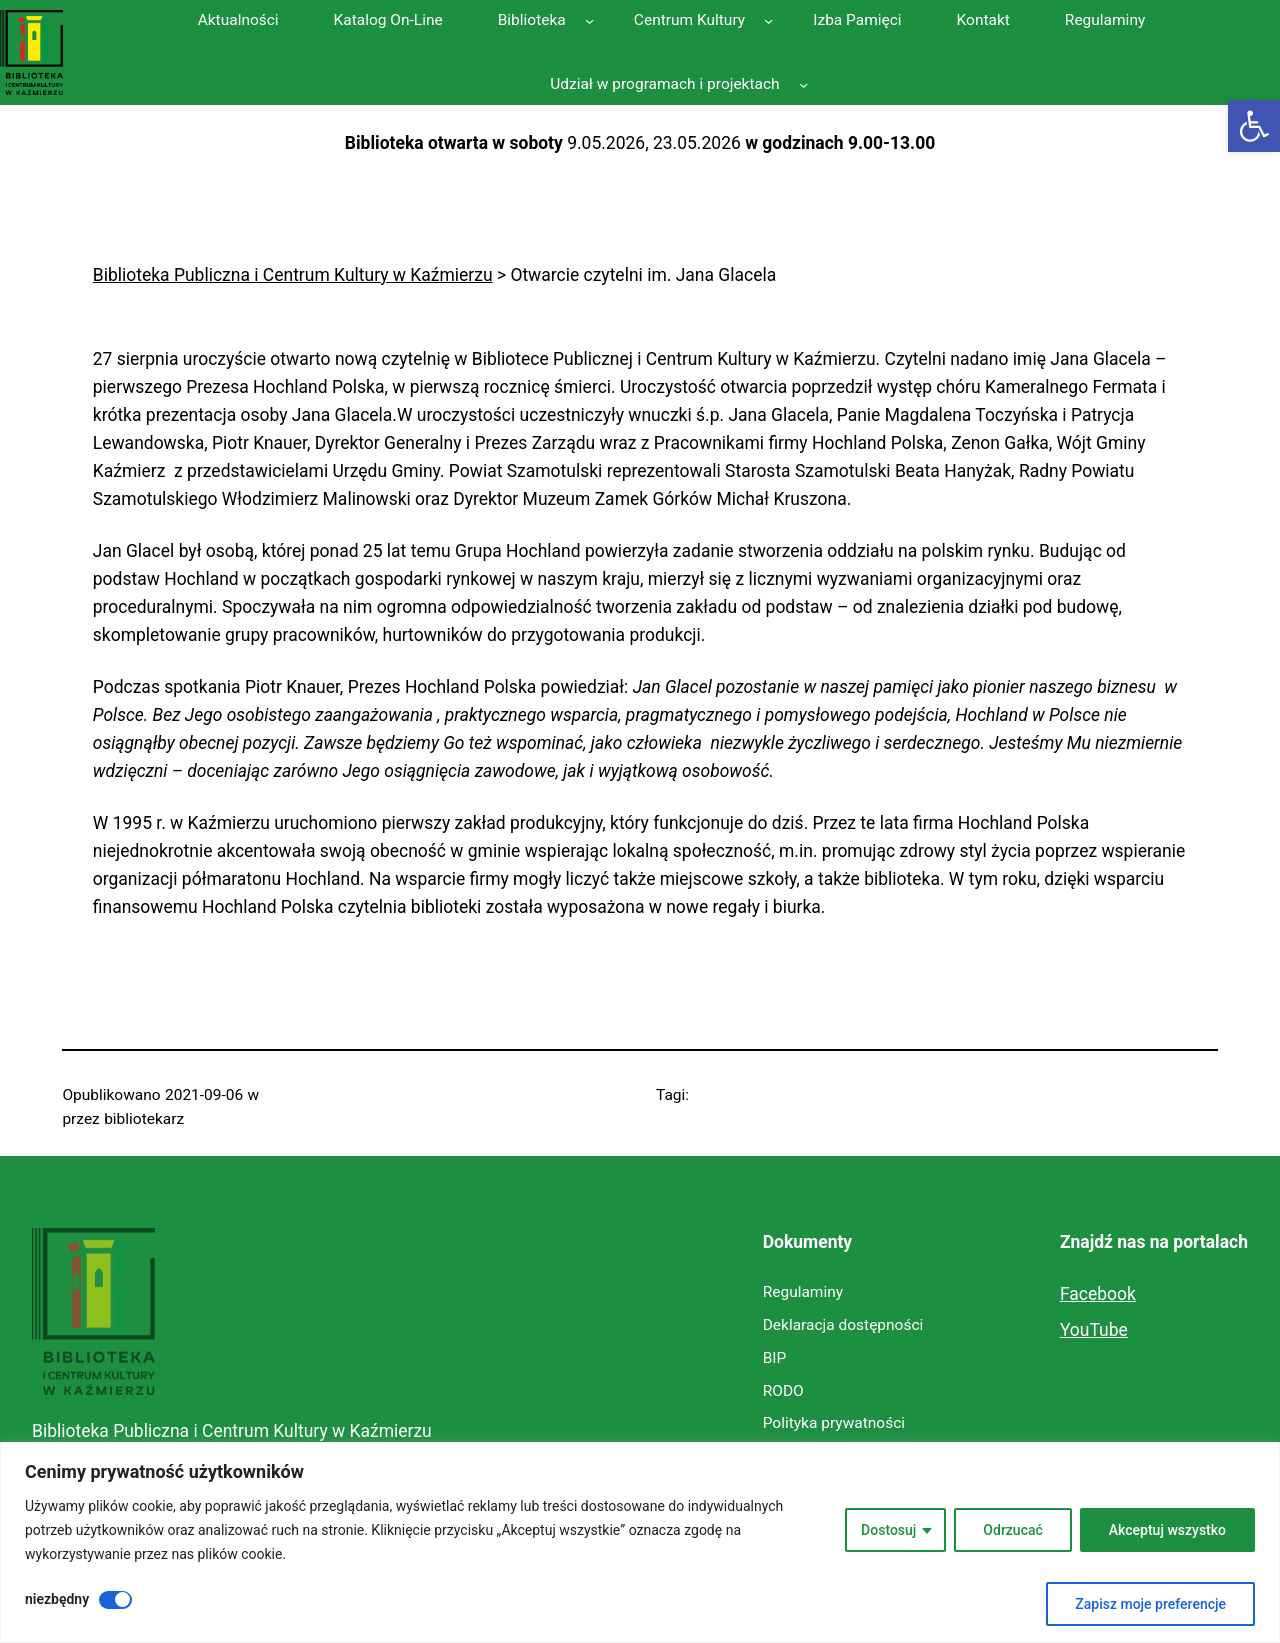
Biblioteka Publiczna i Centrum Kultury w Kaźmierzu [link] (232, 1431)
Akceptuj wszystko (1167, 1530)
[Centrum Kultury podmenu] (768, 19)
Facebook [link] (1098, 1294)
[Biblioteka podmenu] (589, 19)
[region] (640, 1542)
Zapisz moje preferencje (1150, 1604)
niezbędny (57, 1599)
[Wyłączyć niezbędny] (115, 1600)
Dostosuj (888, 1530)
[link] (1254, 126)
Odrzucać (1012, 1530)
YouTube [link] (1094, 1330)
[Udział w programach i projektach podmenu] (803, 84)
